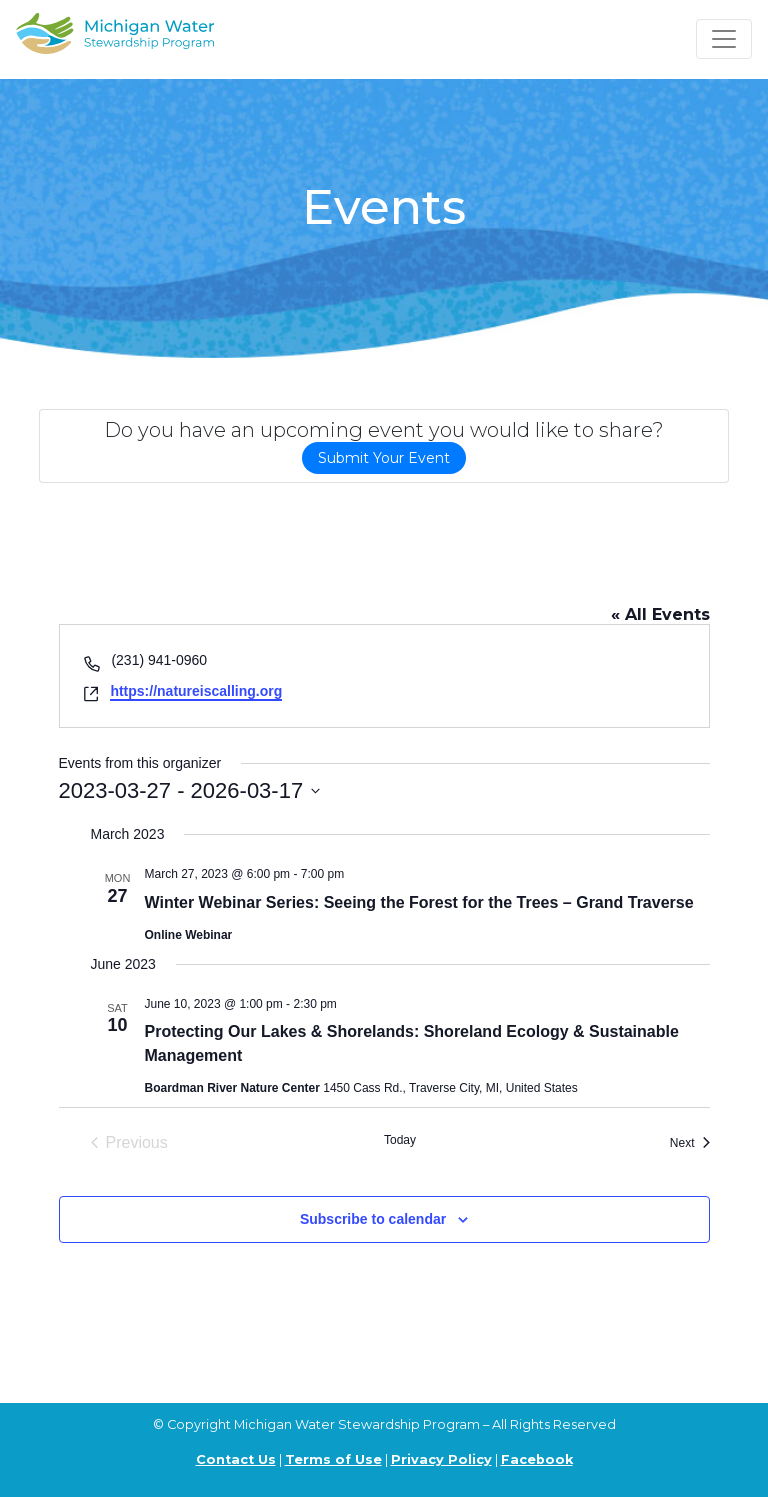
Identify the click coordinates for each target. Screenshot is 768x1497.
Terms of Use (333, 1459)
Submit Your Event (384, 458)
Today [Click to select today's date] (400, 1140)
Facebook (537, 1459)
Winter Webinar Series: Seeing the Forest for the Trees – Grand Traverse (419, 902)
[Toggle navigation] (724, 39)
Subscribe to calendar (373, 1219)
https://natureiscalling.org (196, 691)
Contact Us (236, 1459)
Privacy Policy (441, 1459)
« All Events (660, 614)
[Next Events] (690, 1143)
